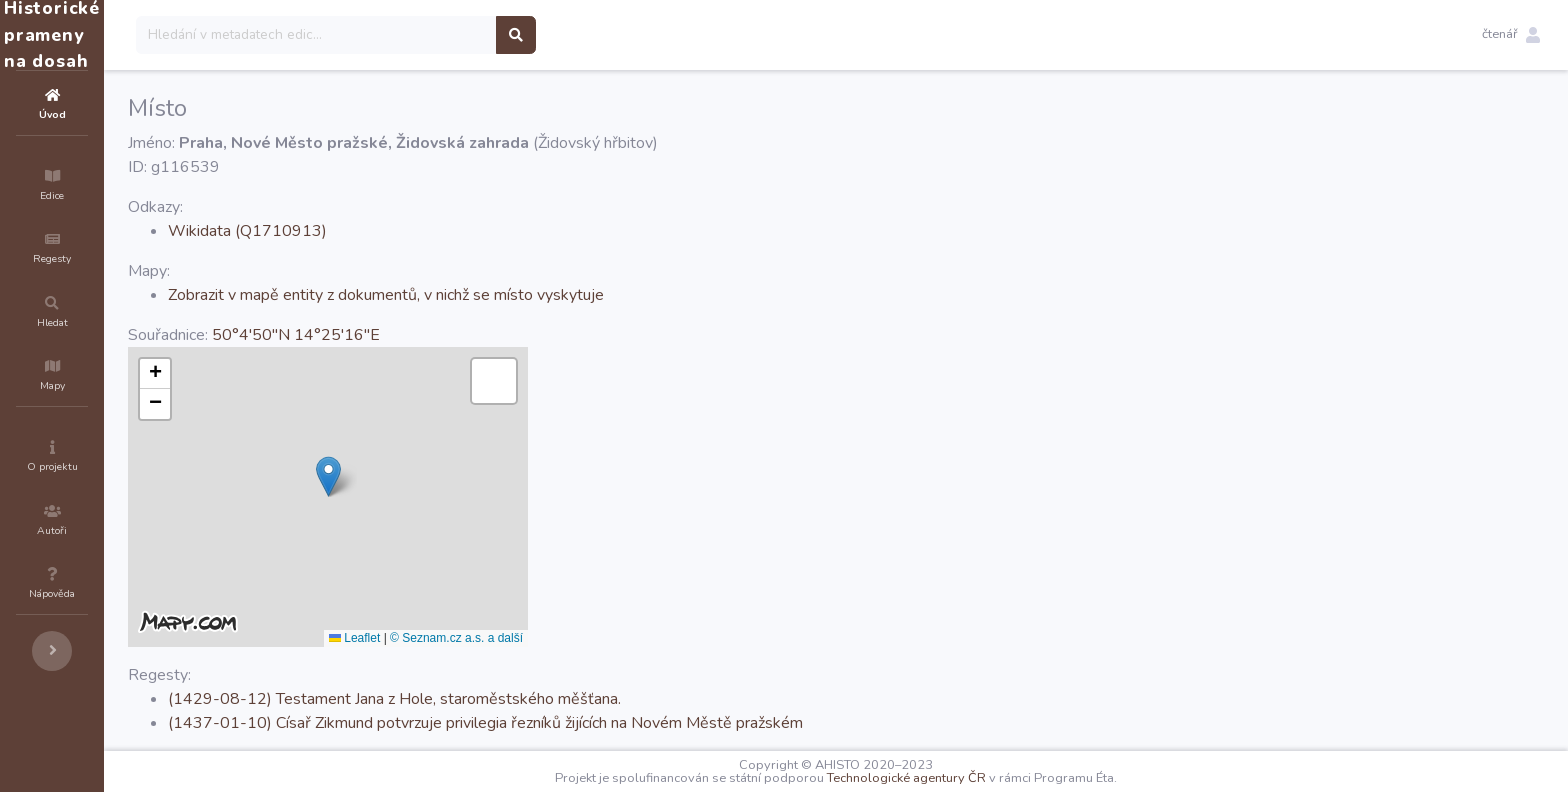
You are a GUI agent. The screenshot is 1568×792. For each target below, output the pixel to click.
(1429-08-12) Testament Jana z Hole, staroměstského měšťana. (514, 699)
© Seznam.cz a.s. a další (576, 638)
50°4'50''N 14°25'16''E (416, 335)
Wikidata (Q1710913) (367, 231)
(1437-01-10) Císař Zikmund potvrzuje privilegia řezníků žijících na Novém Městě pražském (605, 723)
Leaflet (474, 638)
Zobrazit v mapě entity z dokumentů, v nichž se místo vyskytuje (506, 295)
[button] (1511, 35)
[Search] (436, 35)
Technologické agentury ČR (966, 778)
